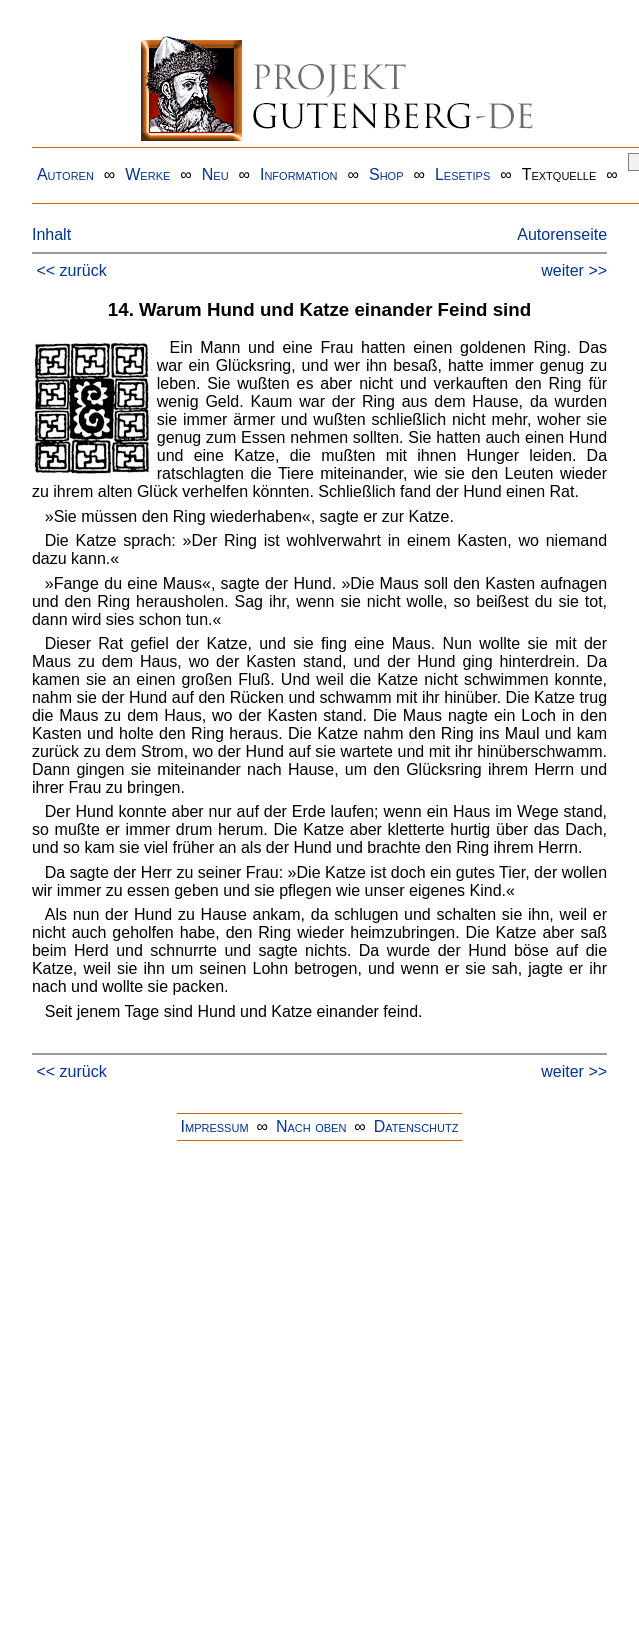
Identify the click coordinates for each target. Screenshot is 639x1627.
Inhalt (51, 234)
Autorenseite (562, 234)
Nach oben (311, 1126)
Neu (215, 174)
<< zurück (71, 270)
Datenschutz (416, 1126)
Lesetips (462, 174)
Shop (386, 174)
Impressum (215, 1126)
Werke (147, 174)
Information (299, 174)
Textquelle (559, 174)
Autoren (65, 174)
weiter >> (574, 270)
